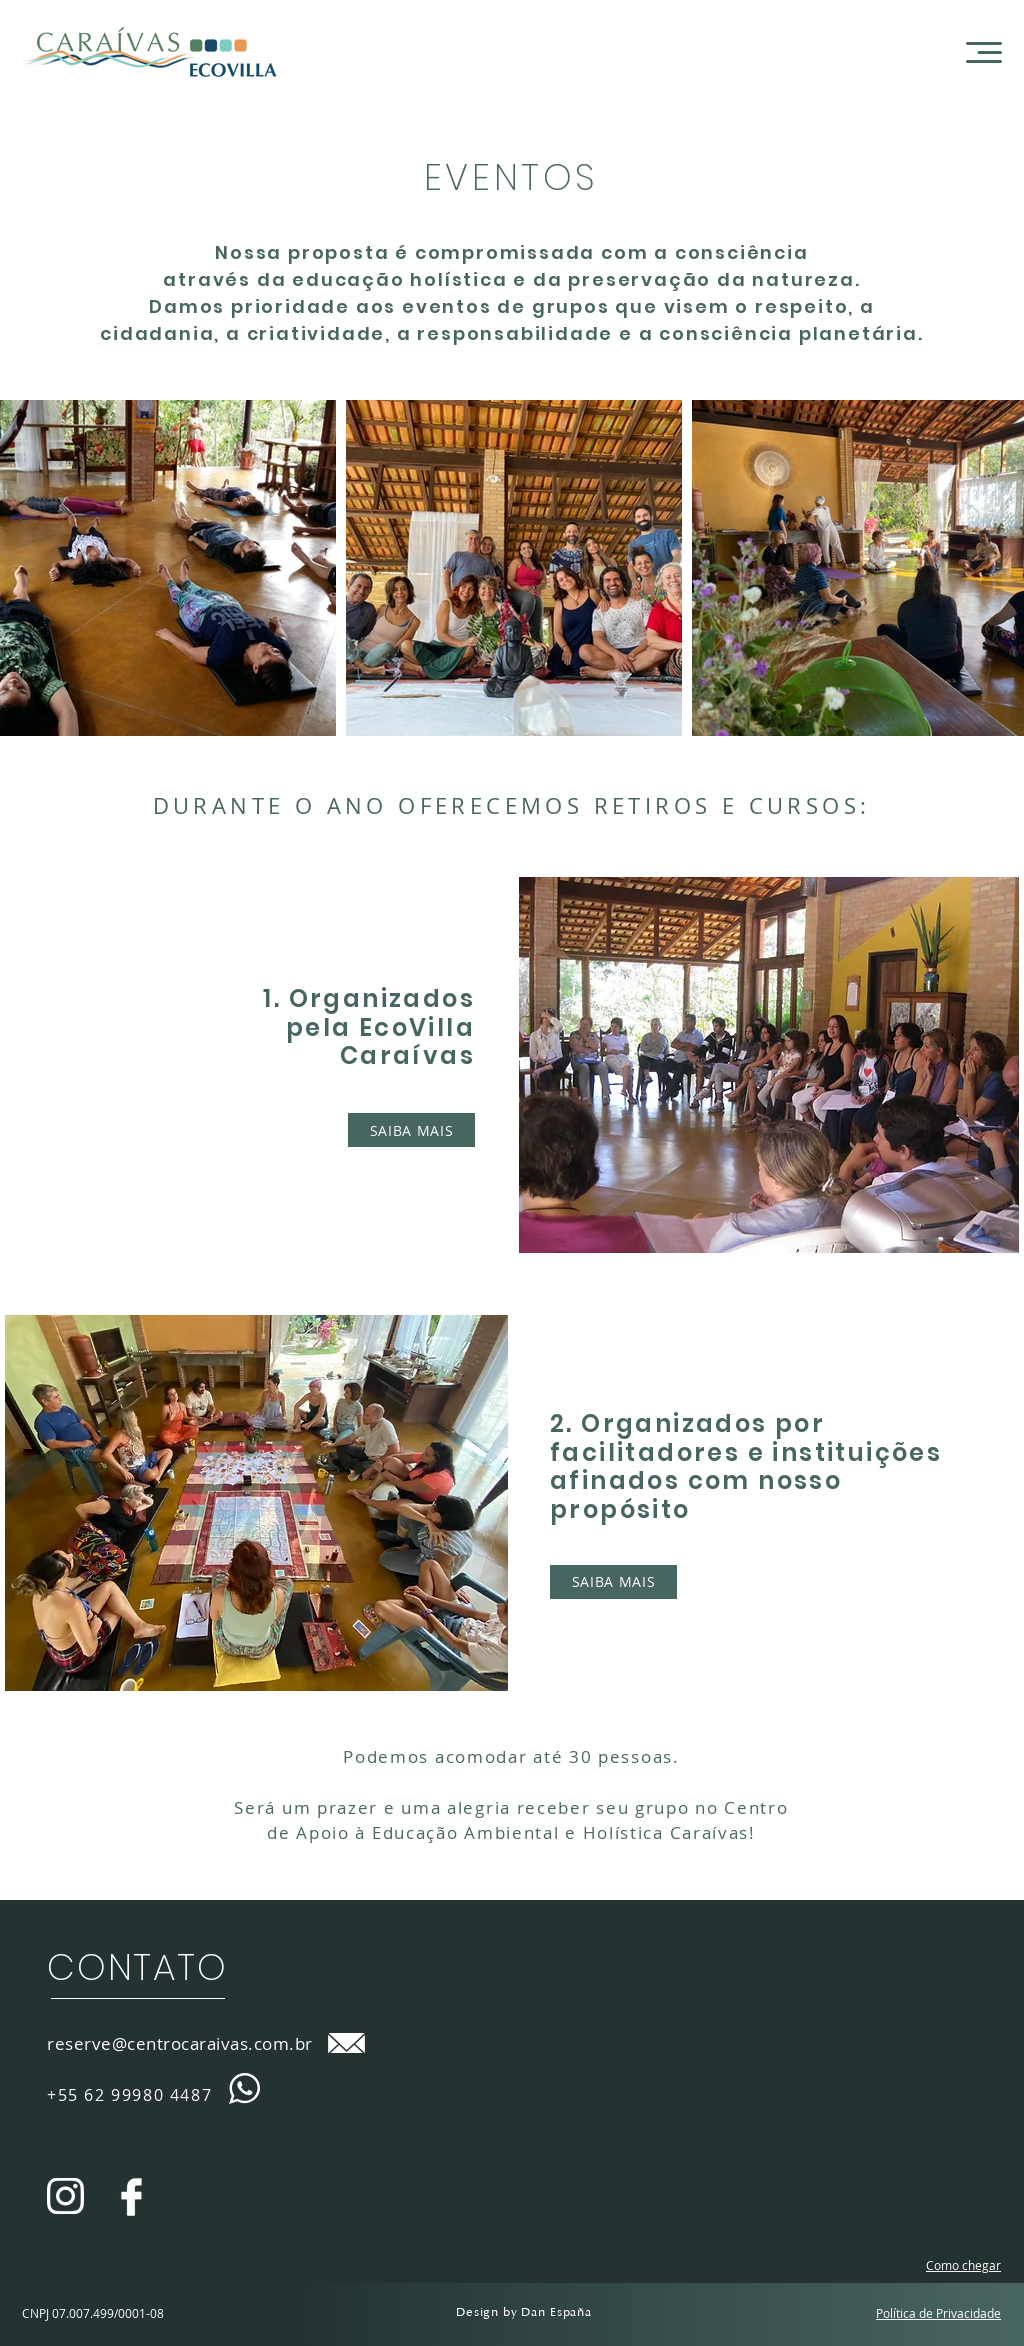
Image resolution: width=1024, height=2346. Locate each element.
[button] (984, 52)
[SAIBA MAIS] (411, 1130)
